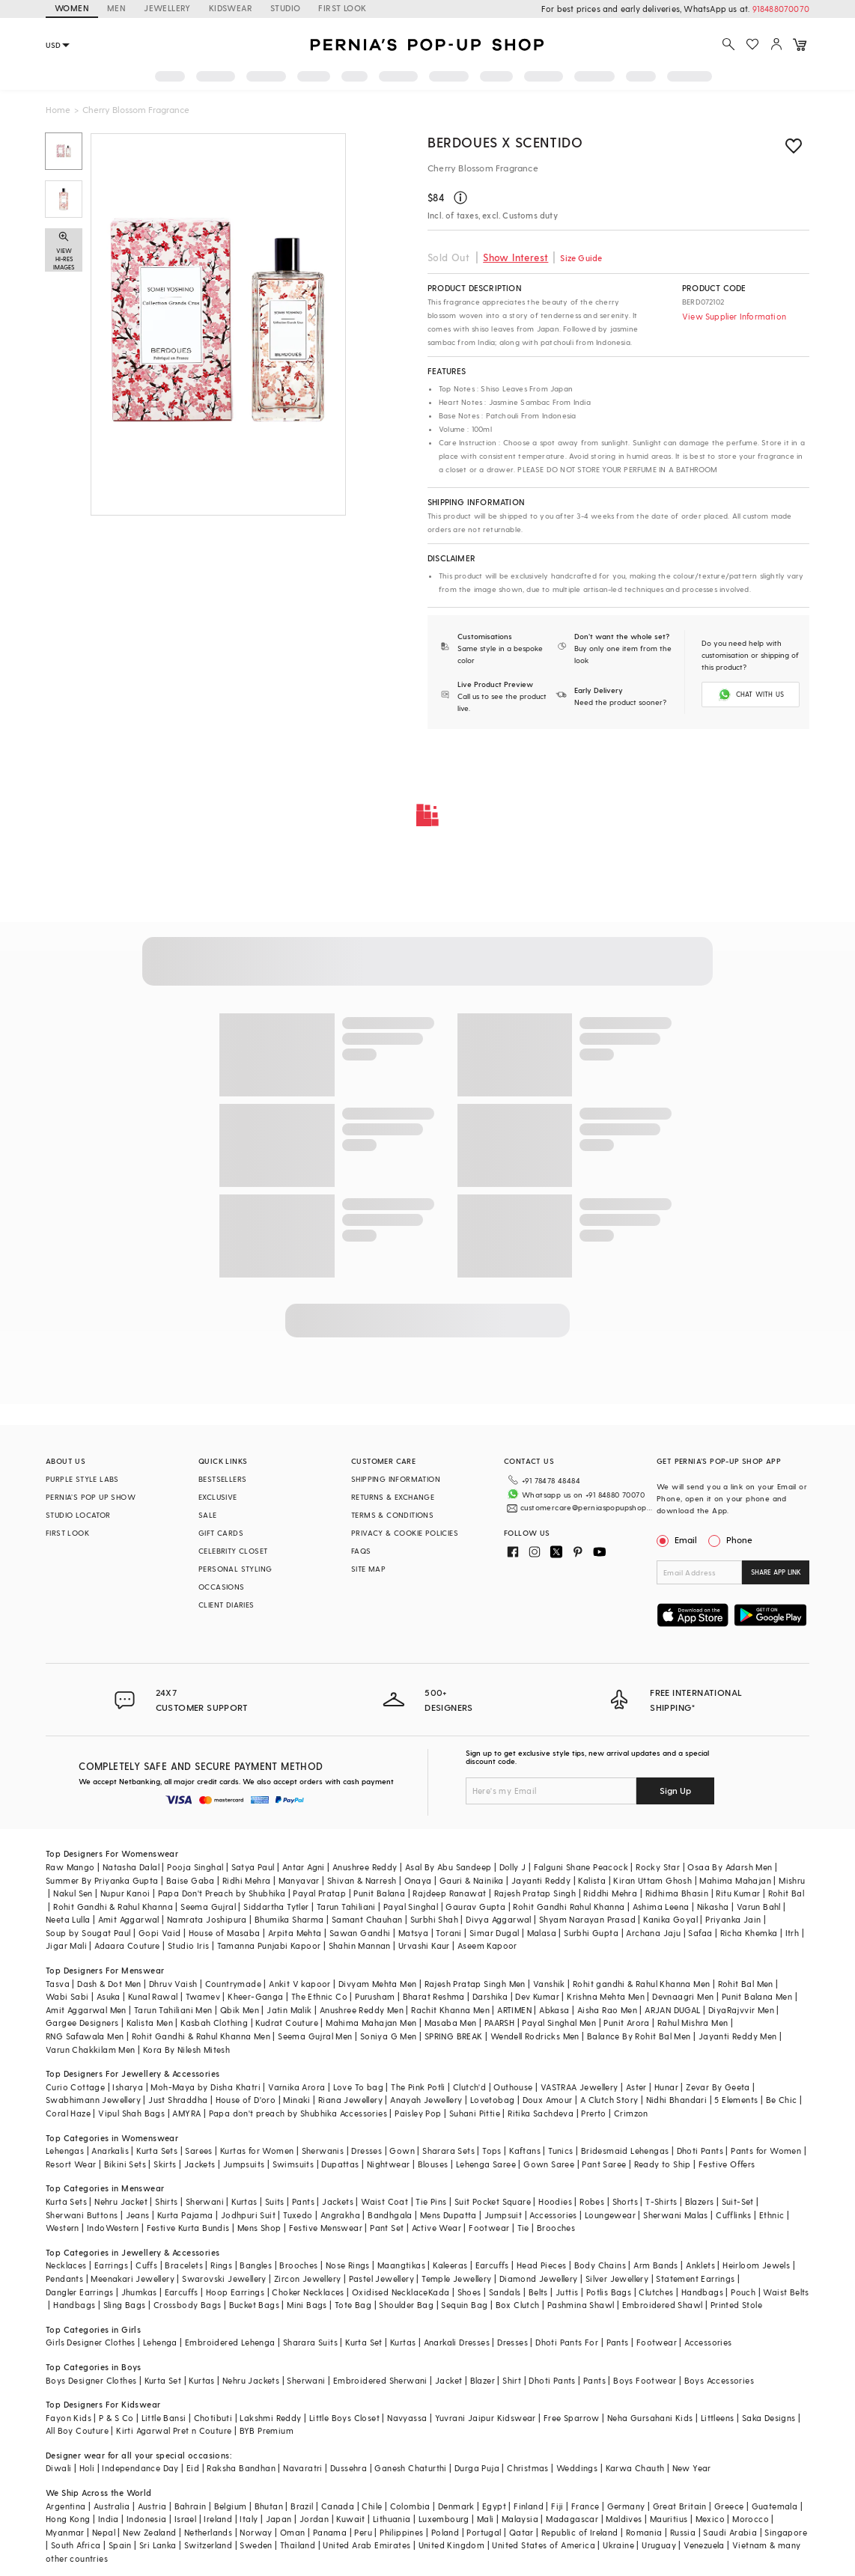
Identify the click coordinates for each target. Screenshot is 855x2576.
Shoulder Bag (406, 2305)
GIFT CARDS (220, 1532)
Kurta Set (364, 2342)
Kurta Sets (156, 2150)
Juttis (567, 2292)
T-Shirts (661, 2201)
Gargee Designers (82, 2022)
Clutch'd (469, 2087)
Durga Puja (476, 2468)
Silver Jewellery (616, 2278)
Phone (738, 1539)
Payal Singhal (410, 1906)
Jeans (138, 2215)
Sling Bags (124, 2305)
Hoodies (555, 2201)
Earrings (111, 2265)
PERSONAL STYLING (235, 1568)
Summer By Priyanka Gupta (102, 1880)
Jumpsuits (244, 2164)
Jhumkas (139, 2292)
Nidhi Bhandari (677, 2100)
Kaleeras (450, 2265)
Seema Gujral (208, 1906)
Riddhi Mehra (610, 1893)
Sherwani (205, 2201)
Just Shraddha (177, 2100)
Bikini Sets (125, 2164)
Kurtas (244, 2201)
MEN (116, 8)
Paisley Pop (418, 2113)
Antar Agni (303, 1867)
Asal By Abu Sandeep (448, 1867)
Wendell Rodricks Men (534, 2036)
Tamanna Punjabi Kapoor (269, 1945)
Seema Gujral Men (315, 2036)
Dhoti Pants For (566, 2342)
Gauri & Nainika (471, 1880)
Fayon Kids (68, 2418)
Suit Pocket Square (492, 2201)
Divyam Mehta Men (377, 1984)
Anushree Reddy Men (362, 2010)
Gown (402, 2150)
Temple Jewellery (456, 2278)
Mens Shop (259, 2227)
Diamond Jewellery (538, 2278)
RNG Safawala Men (85, 2036)
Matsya (413, 1933)
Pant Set (387, 2227)
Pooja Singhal (195, 1867)
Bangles (256, 2265)
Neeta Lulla (68, 1919)
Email (678, 1539)
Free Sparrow (572, 2418)
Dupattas (340, 2164)
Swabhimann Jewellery (93, 2100)
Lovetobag (492, 2100)
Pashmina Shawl (581, 2305)
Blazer (482, 2380)
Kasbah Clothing (214, 2022)
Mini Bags (307, 2305)
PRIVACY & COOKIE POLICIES (404, 1532)
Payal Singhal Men (559, 2022)
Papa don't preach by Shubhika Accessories (298, 2113)
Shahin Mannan (360, 1945)
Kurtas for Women (256, 2150)
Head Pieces (541, 2265)
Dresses (366, 2150)
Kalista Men (150, 2022)
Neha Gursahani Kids (650, 2418)
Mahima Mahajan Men (371, 2022)
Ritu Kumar (738, 1893)
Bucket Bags (254, 2305)
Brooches (556, 2227)
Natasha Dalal (131, 1867)
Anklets (700, 2265)
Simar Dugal (494, 1933)
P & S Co (116, 2418)
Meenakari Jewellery (132, 2278)
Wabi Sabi (67, 1996)
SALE (207, 1514)
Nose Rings (348, 2265)
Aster (636, 2087)
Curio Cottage (75, 2087)
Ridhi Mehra (246, 1880)
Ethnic (771, 2215)
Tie (523, 2227)
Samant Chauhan (367, 1919)
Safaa (700, 1933)
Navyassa (407, 2418)
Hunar (666, 2087)
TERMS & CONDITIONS (392, 1514)
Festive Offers (727, 2164)
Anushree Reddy (365, 1867)
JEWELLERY (167, 8)
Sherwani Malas (675, 2215)
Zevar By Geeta (718, 2087)
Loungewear (610, 2215)
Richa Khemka (749, 1933)
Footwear (489, 2227)
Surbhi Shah (434, 1919)
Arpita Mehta (295, 1933)
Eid (192, 2468)
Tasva (58, 1984)
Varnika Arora (296, 2087)
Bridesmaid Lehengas (625, 2150)
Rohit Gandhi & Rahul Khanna (113, 1906)
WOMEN (72, 8)
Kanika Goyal (670, 1919)
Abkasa (554, 2010)
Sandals (505, 2292)
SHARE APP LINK (776, 1572)
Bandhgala (390, 2215)
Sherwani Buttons (82, 2215)
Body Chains (600, 2265)
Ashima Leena (661, 1906)
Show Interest (515, 257)
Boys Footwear (644, 2380)
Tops (492, 2150)
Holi (87, 2468)
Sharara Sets (448, 2150)
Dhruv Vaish (173, 1984)
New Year (691, 2468)
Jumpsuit (503, 2215)
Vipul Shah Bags (131, 2113)
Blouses (433, 2164)
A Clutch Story (609, 2100)
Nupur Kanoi (125, 1893)
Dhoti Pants (700, 2150)
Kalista (592, 1880)
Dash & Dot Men (109, 1984)
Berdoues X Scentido (505, 142)
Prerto (593, 2113)
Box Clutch (518, 2305)
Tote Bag (353, 2305)
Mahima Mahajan (735, 1880)
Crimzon (631, 2113)
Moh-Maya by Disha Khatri (205, 2087)
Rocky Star (658, 1867)
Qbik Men (239, 2010)
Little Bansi (164, 2418)
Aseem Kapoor (487, 1945)
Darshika (490, 1996)
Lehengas (65, 2150)
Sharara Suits (310, 2342)
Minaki (296, 2100)
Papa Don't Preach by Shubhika (222, 1893)
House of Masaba (225, 1933)
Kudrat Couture (286, 2022)
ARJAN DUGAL (672, 2010)
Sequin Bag (464, 2305)
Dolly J (512, 1867)
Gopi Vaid (160, 1933)
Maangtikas (401, 2265)
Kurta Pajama (185, 2215)
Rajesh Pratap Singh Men (475, 1984)
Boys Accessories (719, 2380)
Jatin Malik (289, 2010)
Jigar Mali (66, 1945)
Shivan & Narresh (361, 1880)
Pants (303, 2201)
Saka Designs (769, 2418)
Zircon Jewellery (307, 2278)
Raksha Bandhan (241, 2468)
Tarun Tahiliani (346, 1906)
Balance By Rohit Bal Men (639, 2036)
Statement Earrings (695, 2278)
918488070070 (780, 8)
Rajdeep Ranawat (449, 1893)
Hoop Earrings (235, 2292)
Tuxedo (297, 2215)
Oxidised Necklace (390, 2292)
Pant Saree (604, 2164)
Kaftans (525, 2150)
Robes (591, 2201)
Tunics (560, 2150)
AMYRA (186, 2113)
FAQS (361, 1550)
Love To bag (358, 2087)
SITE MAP (368, 1568)
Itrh (792, 1933)
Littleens (717, 2418)
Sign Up (675, 1790)
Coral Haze (68, 2113)
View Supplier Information (734, 316)
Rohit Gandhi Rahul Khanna (568, 1906)
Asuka (109, 1996)
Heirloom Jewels (756, 2265)
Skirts (164, 2164)
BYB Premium (266, 2430)
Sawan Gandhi (360, 1933)
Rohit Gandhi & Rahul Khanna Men (201, 2036)
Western (62, 2227)
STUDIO (285, 8)
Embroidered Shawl (662, 2305)
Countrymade (233, 1984)
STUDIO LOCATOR (78, 1514)
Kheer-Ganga (255, 1996)
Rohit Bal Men (745, 1984)
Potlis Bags (608, 2292)
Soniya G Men (388, 2036)
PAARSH (499, 2022)
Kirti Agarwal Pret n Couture (173, 2430)
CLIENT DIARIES (226, 1604)
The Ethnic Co (319, 1996)
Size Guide (581, 258)
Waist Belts (786, 2292)
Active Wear (436, 2227)
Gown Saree (548, 2164)
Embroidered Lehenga (230, 2342)
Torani (448, 1933)
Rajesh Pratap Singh (535, 1893)
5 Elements (736, 2100)
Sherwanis (323, 2150)
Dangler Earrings (79, 2292)
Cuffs (146, 2265)
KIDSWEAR (230, 8)
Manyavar (299, 1880)
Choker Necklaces (308, 2292)
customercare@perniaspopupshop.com (586, 1507)
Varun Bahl (759, 1906)
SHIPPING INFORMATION (395, 1478)
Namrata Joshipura (207, 1919)
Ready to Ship (662, 2164)
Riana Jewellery (350, 2100)
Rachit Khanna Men (450, 2010)
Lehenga (160, 2342)
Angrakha (340, 2215)
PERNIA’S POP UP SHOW (91, 1496)
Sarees (198, 2150)
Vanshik (549, 1984)
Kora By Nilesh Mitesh (186, 2049)
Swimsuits (293, 2164)
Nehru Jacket (120, 2201)
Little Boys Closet (344, 2418)
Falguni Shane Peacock (581, 1867)
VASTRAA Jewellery (579, 2087)
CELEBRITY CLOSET (232, 1550)
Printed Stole (736, 2305)
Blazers (699, 2201)
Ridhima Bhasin (677, 1893)
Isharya (127, 2087)
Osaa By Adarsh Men (729, 1867)
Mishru (792, 1880)
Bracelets (184, 2265)
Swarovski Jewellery (224, 2278)
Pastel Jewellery (381, 2278)
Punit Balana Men (757, 1996)
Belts (538, 2292)
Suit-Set (738, 2201)
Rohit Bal (786, 1893)
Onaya (418, 1880)
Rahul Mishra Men (692, 2022)
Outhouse (512, 2087)
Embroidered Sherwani (380, 2380)
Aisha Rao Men (607, 2010)
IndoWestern (113, 2227)
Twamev (203, 1996)
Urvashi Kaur (424, 1945)
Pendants (64, 2278)
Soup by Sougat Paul (88, 1933)
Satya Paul (253, 1867)
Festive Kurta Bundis (188, 2227)
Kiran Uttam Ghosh (652, 1880)
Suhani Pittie (474, 2113)
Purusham (375, 1996)
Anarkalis (110, 2150)
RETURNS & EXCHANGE (392, 1496)
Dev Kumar (537, 1996)
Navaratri (303, 2468)
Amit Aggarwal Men (86, 2010)
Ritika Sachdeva (540, 2113)
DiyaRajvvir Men (741, 2010)
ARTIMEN (514, 2010)
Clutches (656, 2292)
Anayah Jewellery (426, 2100)
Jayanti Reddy (540, 1880)
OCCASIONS (221, 1586)
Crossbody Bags (187, 2305)
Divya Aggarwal (499, 1919)
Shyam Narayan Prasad (587, 1919)
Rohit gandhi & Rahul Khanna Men (641, 1984)
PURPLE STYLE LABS (82, 1478)
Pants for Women (766, 2150)
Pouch (743, 2292)
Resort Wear (71, 2164)
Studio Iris (188, 1945)
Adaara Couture (127, 1945)
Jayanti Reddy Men (738, 2036)
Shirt (511, 2380)
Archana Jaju (653, 1933)
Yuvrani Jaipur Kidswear (485, 2418)
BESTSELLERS (222, 1478)
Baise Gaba (190, 1880)
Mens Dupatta (448, 2215)
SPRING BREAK (454, 2036)
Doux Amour (548, 2100)
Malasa (541, 1933)
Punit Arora (626, 2022)
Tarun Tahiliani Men (173, 2010)
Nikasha (713, 1906)
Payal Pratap (319, 1893)
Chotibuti (213, 2418)
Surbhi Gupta (591, 1933)
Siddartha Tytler (275, 1906)
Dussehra (348, 2468)
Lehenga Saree (486, 2164)
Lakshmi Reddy (270, 2418)
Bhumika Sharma (289, 1919)
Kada (439, 2292)
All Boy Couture (77, 2430)
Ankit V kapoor (300, 1984)
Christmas (528, 2468)
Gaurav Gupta (475, 1906)
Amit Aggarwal (128, 1919)
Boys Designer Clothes (91, 2380)
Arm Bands (655, 2265)
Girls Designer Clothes (91, 2342)
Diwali (58, 2468)
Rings (221, 2265)
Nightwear (388, 2164)
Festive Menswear (325, 2227)
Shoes (469, 2292)
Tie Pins (431, 2201)
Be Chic (781, 2100)
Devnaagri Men (682, 1996)
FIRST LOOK (342, 8)
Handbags (702, 2292)
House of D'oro (246, 2100)
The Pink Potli (418, 2087)
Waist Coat (384, 2201)
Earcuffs (492, 2265)
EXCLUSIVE (217, 1496)
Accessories (552, 2215)
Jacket (448, 2380)
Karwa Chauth (635, 2468)
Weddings (576, 2468)
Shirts (166, 2201)
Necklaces (66, 2265)
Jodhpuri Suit (248, 2215)
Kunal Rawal (152, 1996)
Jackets (200, 2164)
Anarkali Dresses (457, 2342)
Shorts (625, 2201)
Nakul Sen (73, 1893)
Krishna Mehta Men (606, 1996)
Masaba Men (451, 2022)
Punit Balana (379, 1893)
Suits (275, 2201)
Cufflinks (734, 2215)
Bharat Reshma (434, 1996)
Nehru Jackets (250, 2380)
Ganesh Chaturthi (410, 2468)
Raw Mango (70, 1867)
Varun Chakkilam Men (91, 2049)
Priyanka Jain (733, 1919)
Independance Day (140, 2468)
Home (58, 109)
